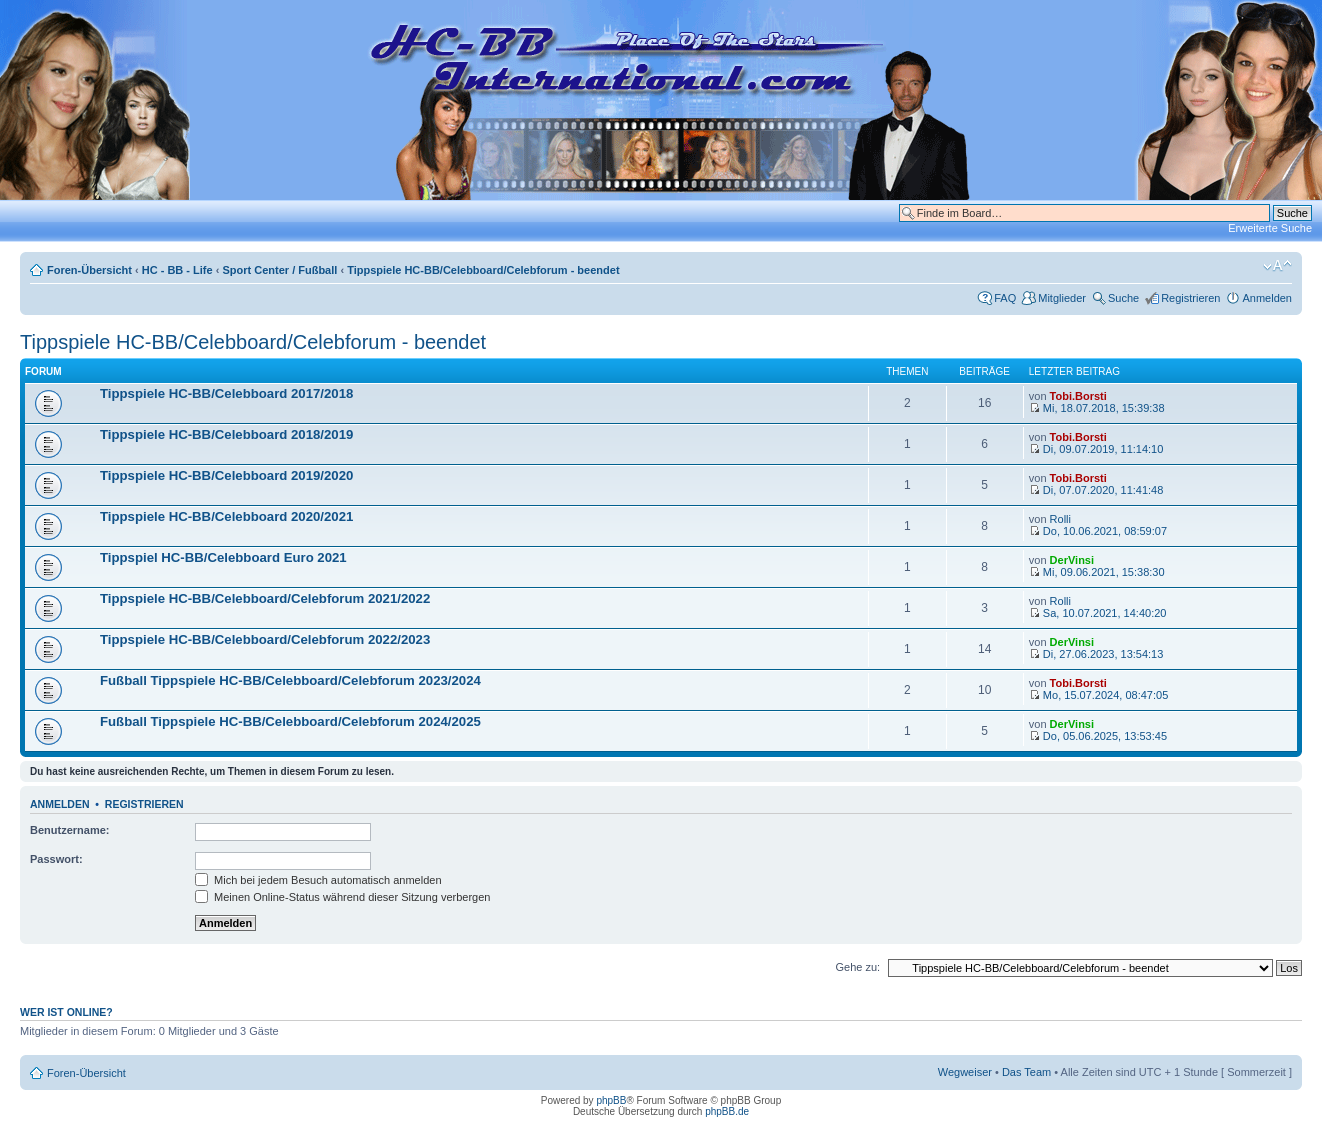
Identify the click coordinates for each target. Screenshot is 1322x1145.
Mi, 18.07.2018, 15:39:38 (1097, 408)
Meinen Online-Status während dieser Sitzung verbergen (342, 897)
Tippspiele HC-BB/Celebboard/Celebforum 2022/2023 (265, 639)
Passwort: (56, 859)
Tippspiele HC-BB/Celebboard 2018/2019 (226, 434)
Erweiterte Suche (1270, 228)
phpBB (611, 1100)
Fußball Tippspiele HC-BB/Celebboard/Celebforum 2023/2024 (290, 680)
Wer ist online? (66, 1012)
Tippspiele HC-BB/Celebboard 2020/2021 (226, 516)
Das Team (1026, 1072)
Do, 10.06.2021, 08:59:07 (1098, 531)
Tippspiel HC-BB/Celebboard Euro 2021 (223, 557)
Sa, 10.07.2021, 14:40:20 (1098, 613)
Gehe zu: (857, 967)
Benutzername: (69, 830)
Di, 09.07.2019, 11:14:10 (1096, 449)
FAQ (1005, 298)
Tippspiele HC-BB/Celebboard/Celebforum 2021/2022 (265, 598)
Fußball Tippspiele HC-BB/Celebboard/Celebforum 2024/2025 (290, 721)
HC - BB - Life (177, 270)
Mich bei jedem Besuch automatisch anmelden (318, 880)
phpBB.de (727, 1111)
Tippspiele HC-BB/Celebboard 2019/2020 (226, 475)
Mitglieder (1062, 298)
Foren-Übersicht (89, 270)
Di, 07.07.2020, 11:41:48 (1096, 490)
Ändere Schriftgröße (1277, 266)
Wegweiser (965, 1072)
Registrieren (1190, 298)
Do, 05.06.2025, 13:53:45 (1098, 736)
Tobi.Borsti (1078, 396)
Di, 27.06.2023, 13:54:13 (1096, 654)
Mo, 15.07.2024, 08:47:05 (1098, 695)
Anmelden (1267, 298)
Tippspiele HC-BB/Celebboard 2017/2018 (226, 393)
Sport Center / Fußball (279, 270)
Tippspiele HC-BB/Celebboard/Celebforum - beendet (483, 270)
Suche (1123, 298)
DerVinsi (1072, 560)
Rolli (1060, 519)
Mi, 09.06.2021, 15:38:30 (1097, 572)
